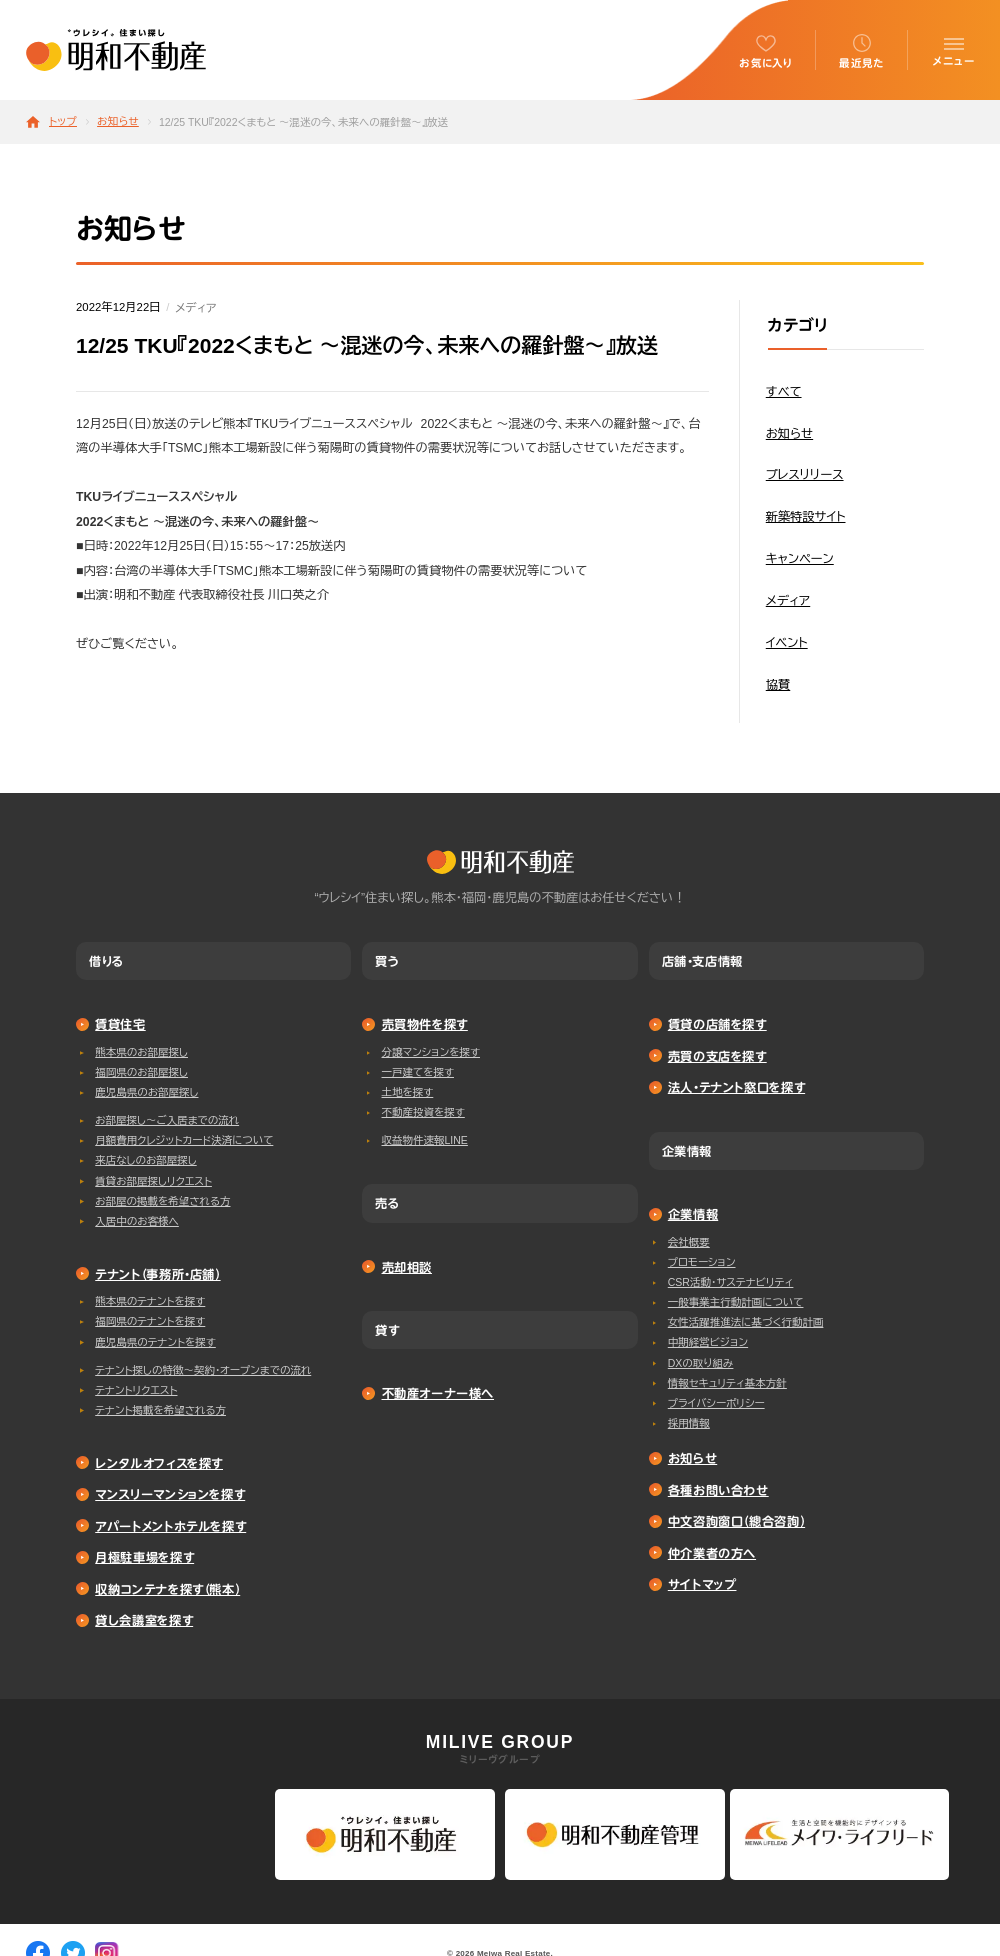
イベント (787, 643)
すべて (784, 392)
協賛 (778, 685)
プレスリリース (805, 475)
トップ (63, 121)
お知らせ (118, 121)
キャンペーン (800, 559)
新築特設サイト (806, 517)
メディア (195, 308)
